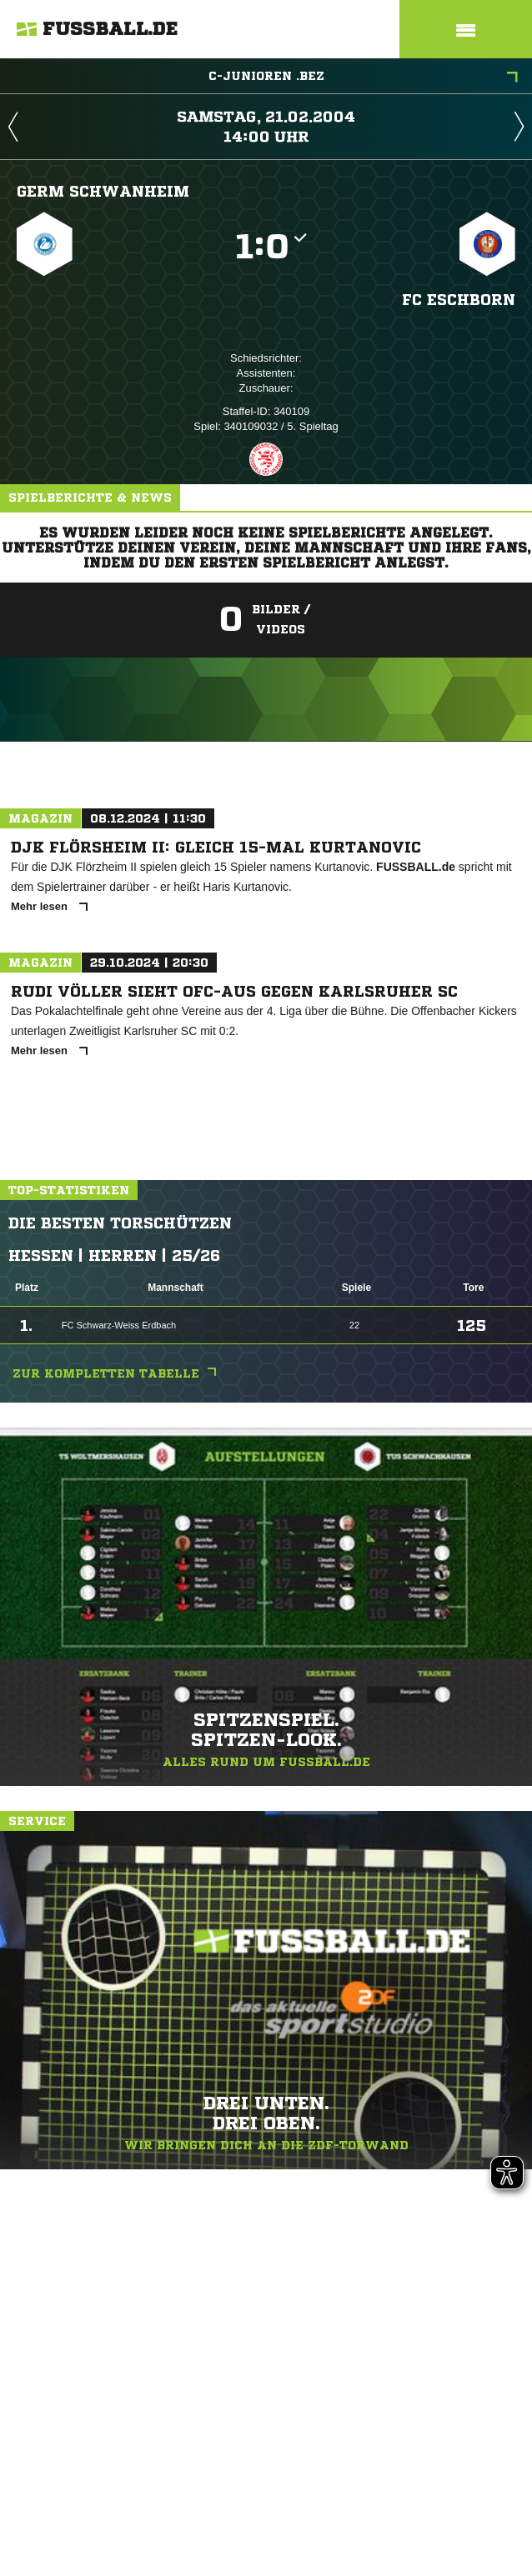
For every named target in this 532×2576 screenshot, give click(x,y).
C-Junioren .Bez (363, 77)
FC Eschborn (458, 299)
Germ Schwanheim (103, 190)
